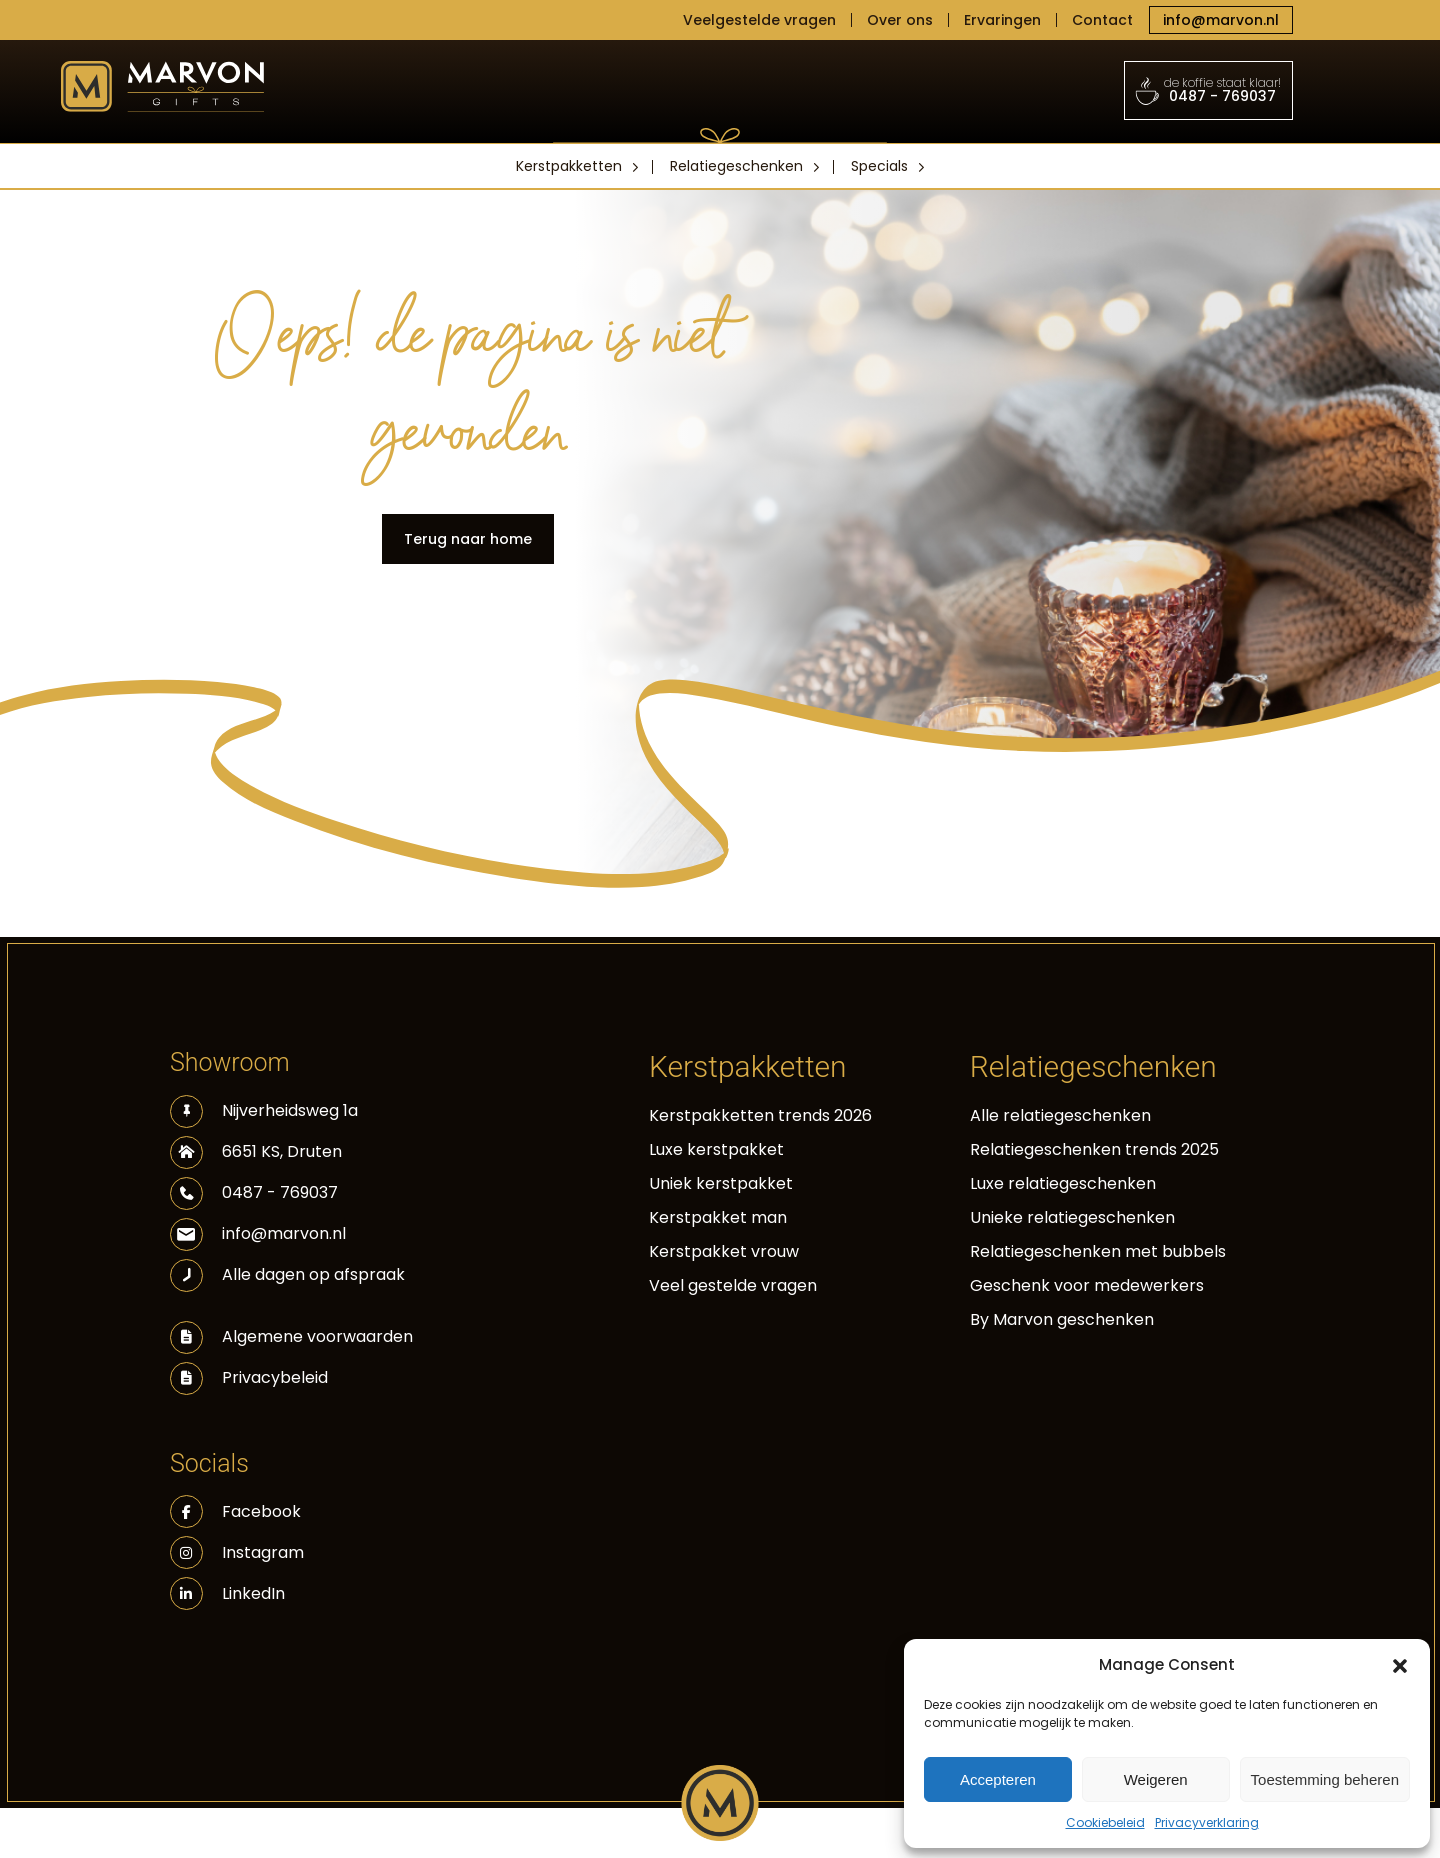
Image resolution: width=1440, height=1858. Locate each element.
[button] (1400, 1665)
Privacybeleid (275, 1377)
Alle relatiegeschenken (1060, 1115)
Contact (1102, 20)
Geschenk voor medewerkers (1087, 1285)
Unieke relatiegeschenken (1072, 1217)
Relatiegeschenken (736, 166)
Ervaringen (1002, 20)
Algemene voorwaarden (317, 1336)
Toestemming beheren (1325, 1779)
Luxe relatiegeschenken (1063, 1183)
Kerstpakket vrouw (724, 1251)
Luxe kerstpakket (716, 1149)
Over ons (900, 20)
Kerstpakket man (718, 1217)
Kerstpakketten (569, 166)
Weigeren (1156, 1779)
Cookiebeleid (1105, 1822)
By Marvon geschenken (1062, 1319)
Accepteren (998, 1779)
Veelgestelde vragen (759, 20)
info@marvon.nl (1221, 20)
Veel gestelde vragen (733, 1285)
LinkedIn (227, 1593)
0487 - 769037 (1209, 90)
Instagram (237, 1552)
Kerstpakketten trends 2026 (760, 1115)
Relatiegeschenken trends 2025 (1094, 1149)
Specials (879, 166)
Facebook (235, 1511)
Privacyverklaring (1207, 1822)
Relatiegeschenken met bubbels (1098, 1251)
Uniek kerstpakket (721, 1183)
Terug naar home (468, 539)
